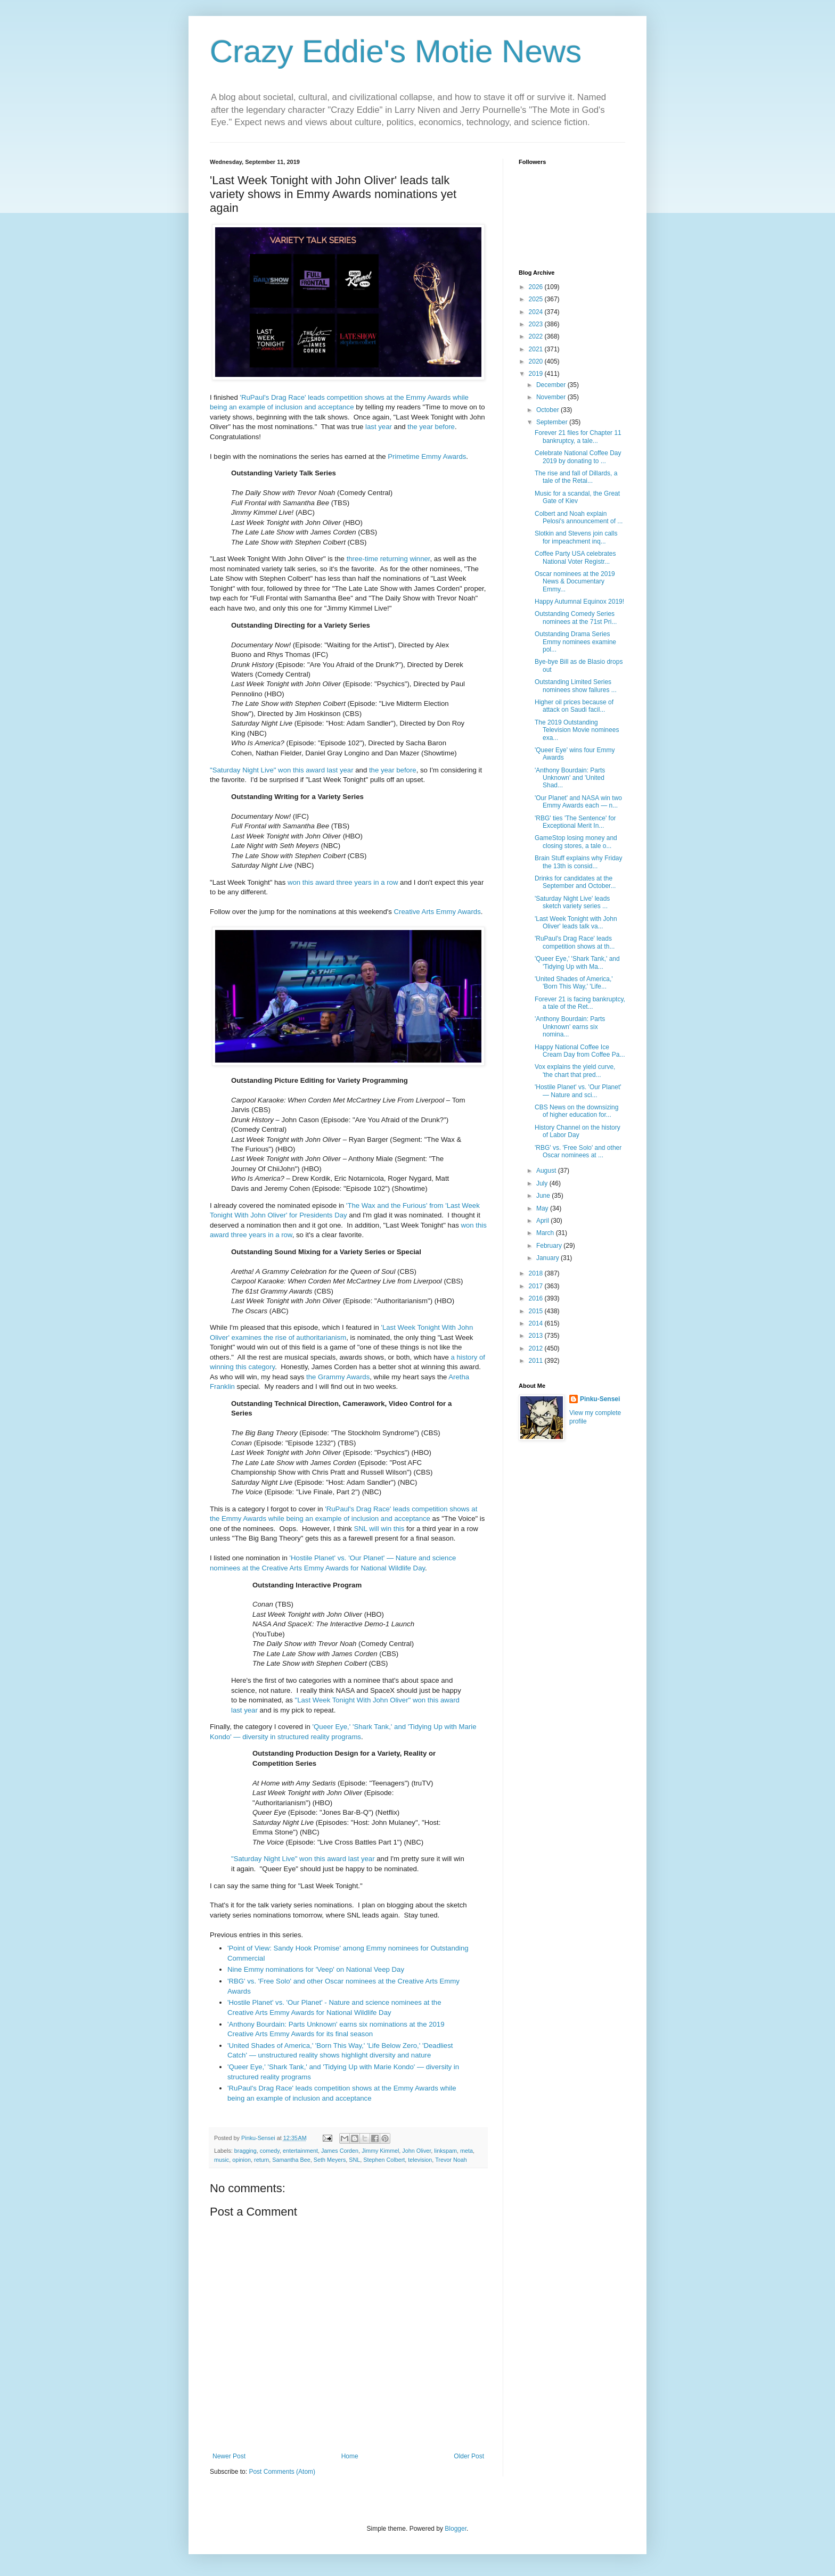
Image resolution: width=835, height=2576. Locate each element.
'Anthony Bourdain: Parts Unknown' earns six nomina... (570, 1026)
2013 (537, 1335)
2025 (537, 299)
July (543, 1183)
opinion (241, 2160)
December (552, 385)
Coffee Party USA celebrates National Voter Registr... (575, 557)
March (546, 1233)
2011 (537, 1360)
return (261, 2160)
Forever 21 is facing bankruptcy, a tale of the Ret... (580, 1002)
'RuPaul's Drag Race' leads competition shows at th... (575, 942)
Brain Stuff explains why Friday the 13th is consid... (579, 861)
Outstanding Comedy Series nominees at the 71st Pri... (576, 617)
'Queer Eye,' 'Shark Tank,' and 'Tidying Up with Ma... (577, 962)
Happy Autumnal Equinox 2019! (579, 601)
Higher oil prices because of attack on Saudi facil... (574, 705)
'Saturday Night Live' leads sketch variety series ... (572, 902)
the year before (431, 427)
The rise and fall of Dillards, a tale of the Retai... (576, 477)
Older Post (469, 2456)
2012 (537, 1348)
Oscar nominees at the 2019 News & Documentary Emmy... (575, 581)
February (549, 1245)
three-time (362, 559)
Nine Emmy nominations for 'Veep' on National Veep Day (315, 1969)
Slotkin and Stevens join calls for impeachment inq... (576, 537)
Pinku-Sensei (600, 1399)
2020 (537, 361)
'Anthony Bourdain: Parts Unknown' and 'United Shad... (570, 778)
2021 (537, 349)
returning (394, 559)
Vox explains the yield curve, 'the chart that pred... (575, 1070)
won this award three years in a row (341, 882)
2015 (537, 1311)
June (544, 1195)
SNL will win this (379, 1529)
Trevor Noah (451, 2160)
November (552, 397)
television (420, 2160)
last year (378, 427)
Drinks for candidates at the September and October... (575, 882)
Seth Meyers (330, 2160)
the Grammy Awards (338, 1377)
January (548, 1258)
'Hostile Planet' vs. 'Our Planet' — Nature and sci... (578, 1090)
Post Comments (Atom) (282, 2471)
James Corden (339, 2150)
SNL (354, 2160)
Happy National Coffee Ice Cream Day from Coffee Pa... (580, 1050)
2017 (537, 1286)
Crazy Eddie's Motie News (396, 51)
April (543, 1220)
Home (349, 2456)
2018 (537, 1273)
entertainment (300, 2150)
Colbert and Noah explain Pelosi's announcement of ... (579, 517)
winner (420, 559)
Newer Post (228, 2456)
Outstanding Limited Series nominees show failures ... (576, 685)
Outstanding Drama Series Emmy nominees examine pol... (575, 641)
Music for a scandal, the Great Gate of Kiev (577, 497)
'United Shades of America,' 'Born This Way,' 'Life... (574, 982)
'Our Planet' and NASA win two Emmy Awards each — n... (578, 801)
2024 (537, 312)
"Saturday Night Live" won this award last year (282, 770)
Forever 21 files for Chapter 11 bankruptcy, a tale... (578, 436)
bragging (245, 2150)
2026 (537, 287)
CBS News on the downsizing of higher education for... (576, 1111)
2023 (537, 324)
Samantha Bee (291, 2160)
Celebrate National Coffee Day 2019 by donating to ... (578, 456)
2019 (537, 373)
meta (466, 2150)
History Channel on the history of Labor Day (577, 1131)
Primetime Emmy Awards (427, 456)
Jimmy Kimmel (380, 2150)
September (552, 422)
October (548, 410)
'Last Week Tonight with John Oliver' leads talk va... (576, 922)
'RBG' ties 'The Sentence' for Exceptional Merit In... (575, 821)
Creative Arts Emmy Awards (437, 912)
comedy (270, 2150)
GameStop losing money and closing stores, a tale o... (576, 841)
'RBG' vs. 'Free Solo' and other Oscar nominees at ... (578, 1151)
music (221, 2160)
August (547, 1170)
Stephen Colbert (384, 2160)
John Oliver (416, 2150)
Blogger (455, 2528)
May (543, 1208)
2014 (537, 1323)
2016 (537, 1298)
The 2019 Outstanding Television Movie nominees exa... (577, 730)
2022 (537, 336)
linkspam (445, 2150)
